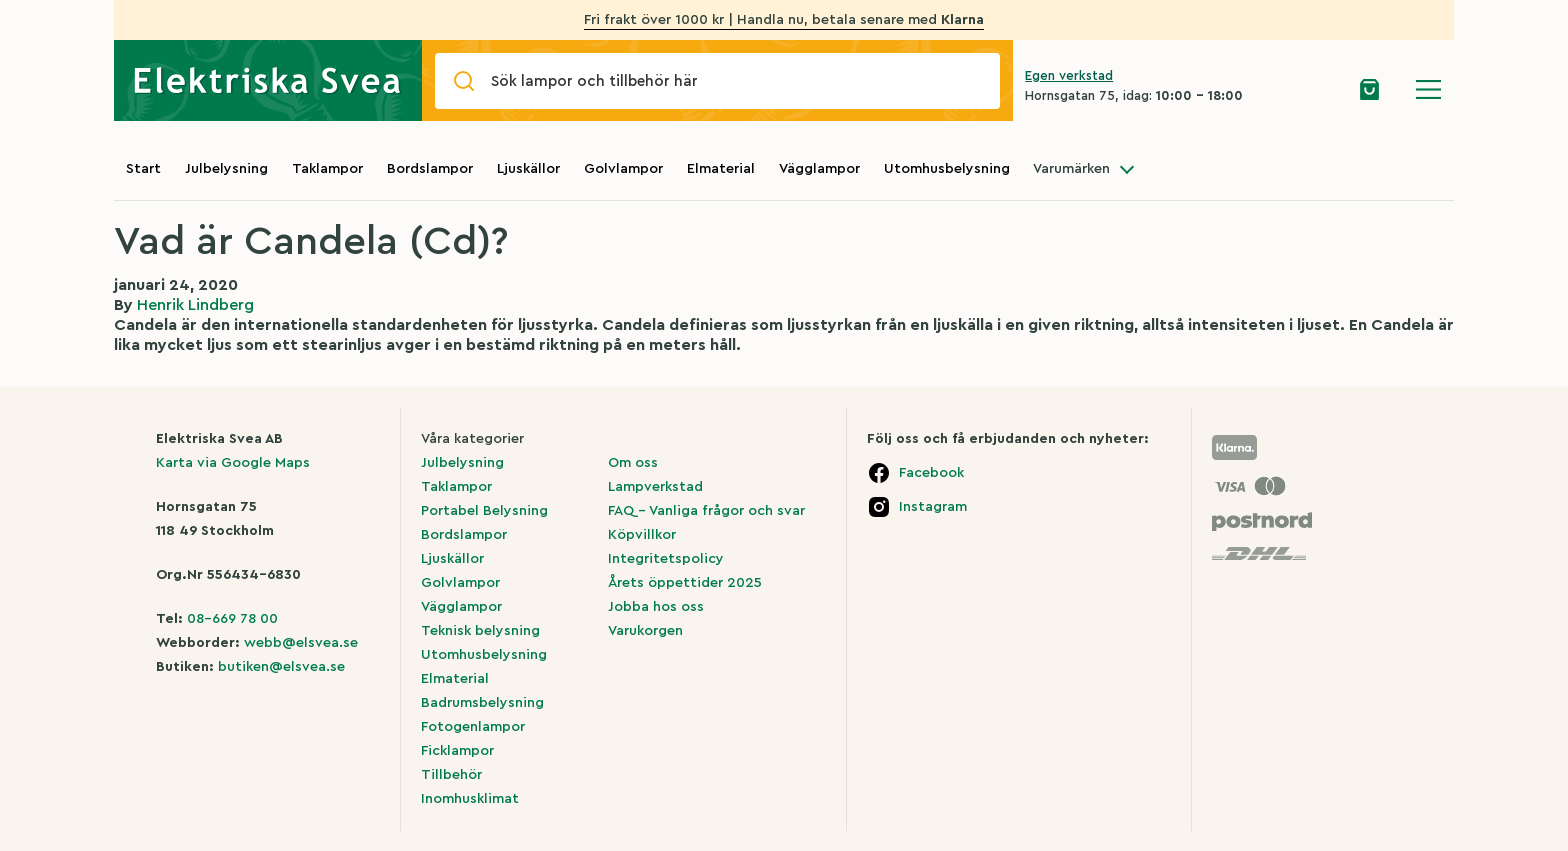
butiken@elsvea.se (281, 667)
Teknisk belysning (480, 631)
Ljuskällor (528, 169)
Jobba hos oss (656, 607)
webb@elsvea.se (301, 643)
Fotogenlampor (473, 727)
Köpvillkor (642, 535)
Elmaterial (721, 169)
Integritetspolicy (666, 559)
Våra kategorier (472, 439)
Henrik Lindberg (195, 305)
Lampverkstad (655, 487)
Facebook (931, 473)
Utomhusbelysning (947, 169)
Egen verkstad (1069, 75)
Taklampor (327, 169)
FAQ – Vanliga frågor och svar (706, 511)
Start (143, 169)
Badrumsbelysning (482, 703)
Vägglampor (819, 169)
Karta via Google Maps (233, 463)
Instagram (933, 507)
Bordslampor (430, 169)
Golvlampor (623, 169)
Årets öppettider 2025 (685, 583)
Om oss (633, 463)
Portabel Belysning (484, 511)
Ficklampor (457, 751)
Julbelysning (226, 169)
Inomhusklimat (470, 799)
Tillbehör (451, 775)
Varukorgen (645, 631)
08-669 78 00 (232, 619)
